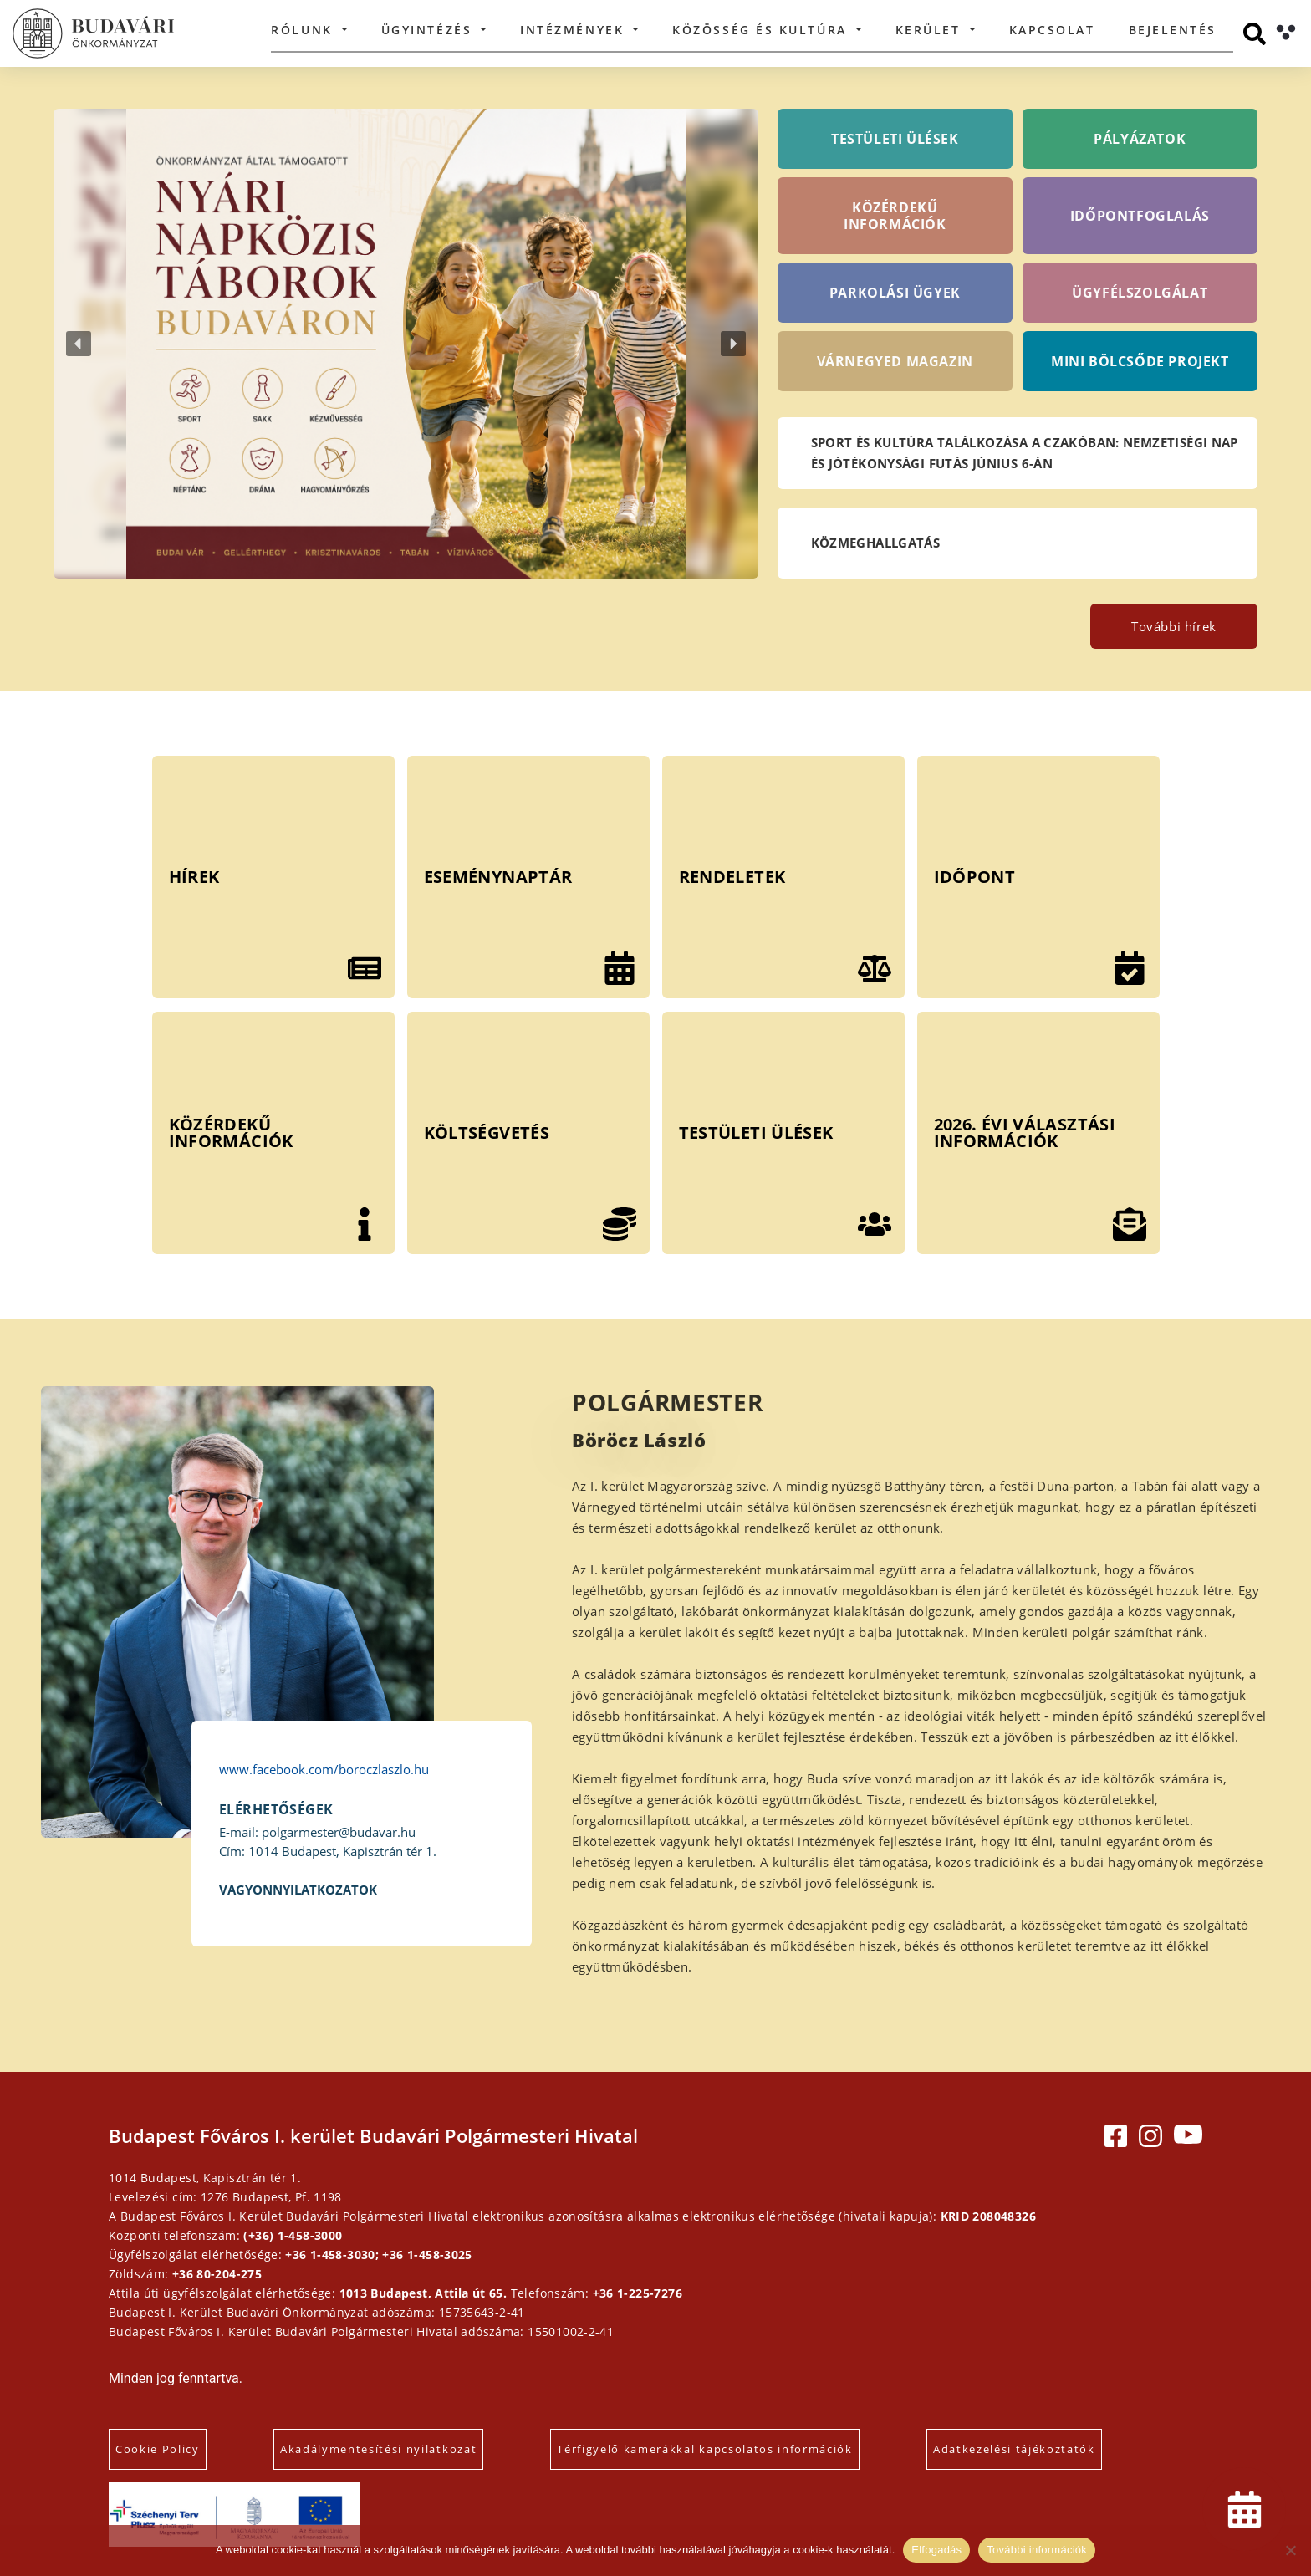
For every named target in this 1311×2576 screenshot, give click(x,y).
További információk (1037, 2549)
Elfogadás (936, 2549)
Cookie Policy (157, 2448)
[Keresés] (1254, 33)
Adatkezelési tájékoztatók (1014, 2448)
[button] (406, 344)
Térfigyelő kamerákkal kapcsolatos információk (705, 2448)
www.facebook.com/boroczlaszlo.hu (324, 1769)
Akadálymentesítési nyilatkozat (378, 2448)
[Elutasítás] (1290, 2550)
